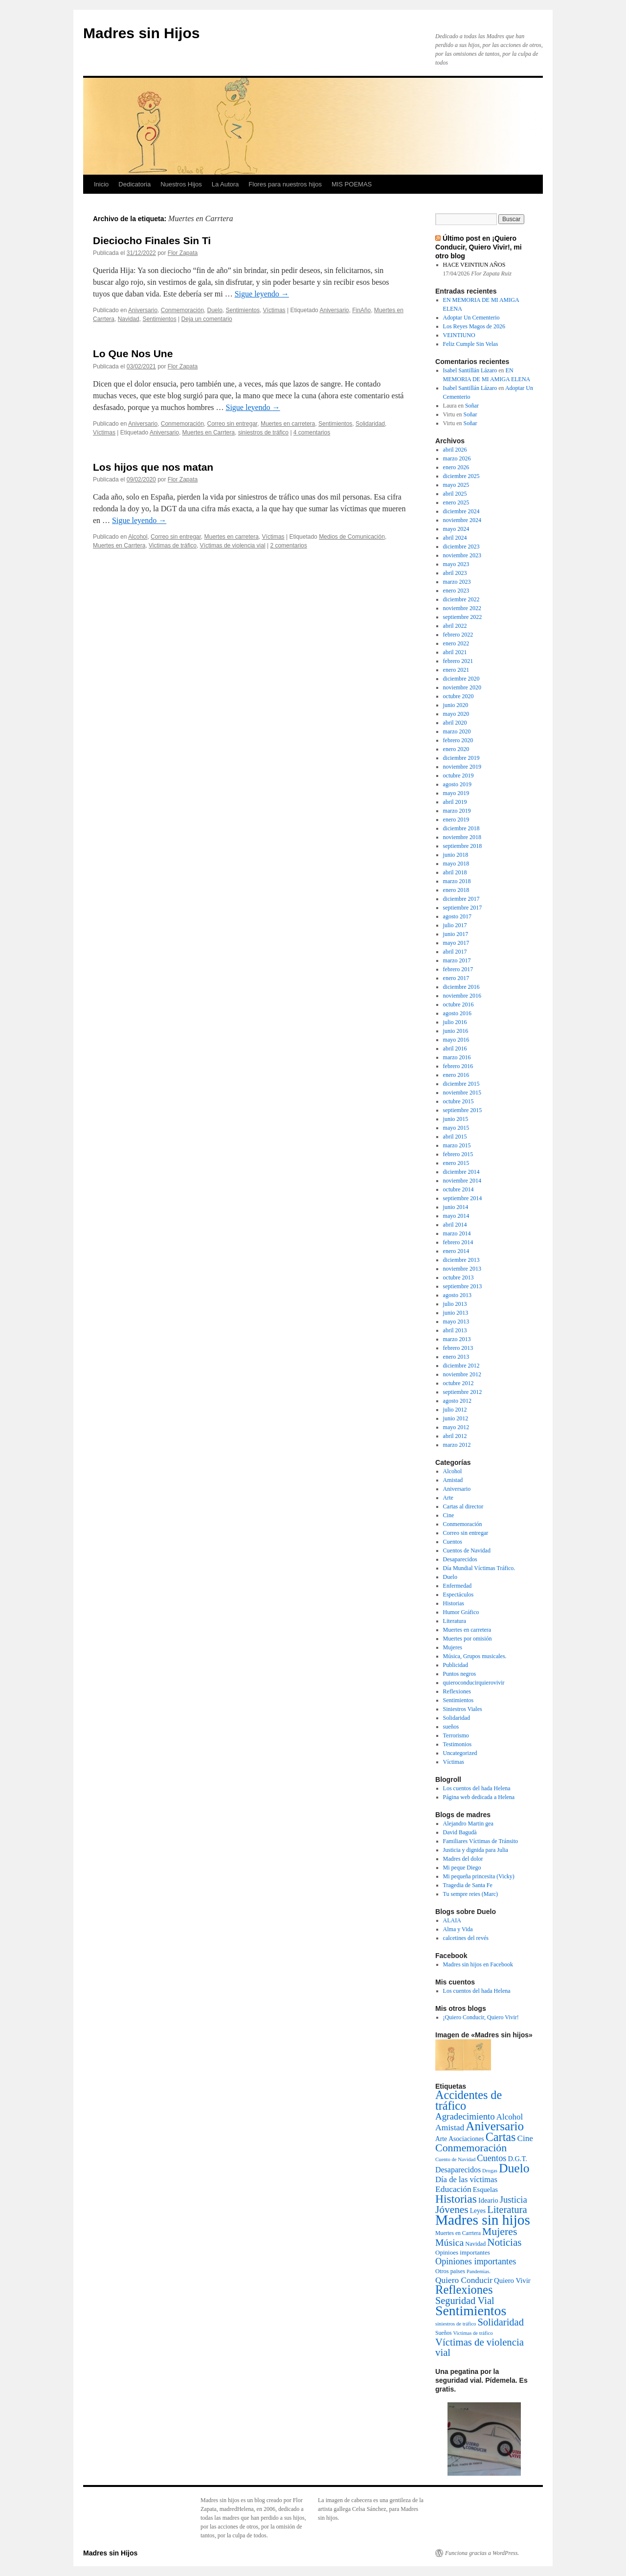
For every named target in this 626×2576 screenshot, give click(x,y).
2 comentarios (288, 545)
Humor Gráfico (461, 1612)
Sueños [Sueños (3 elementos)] (443, 2333)
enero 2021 (456, 669)
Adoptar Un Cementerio (471, 317)
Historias (453, 1603)
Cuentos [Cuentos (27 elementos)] (491, 2158)
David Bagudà (460, 1832)
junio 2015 (456, 1119)
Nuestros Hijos (181, 184)
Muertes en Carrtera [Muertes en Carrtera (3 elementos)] (458, 2233)
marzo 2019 (457, 810)
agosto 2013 (457, 1295)
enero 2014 (456, 1251)
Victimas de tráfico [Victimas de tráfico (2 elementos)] (473, 2333)
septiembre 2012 (462, 1392)
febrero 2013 (458, 1348)
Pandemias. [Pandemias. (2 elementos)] (479, 2271)
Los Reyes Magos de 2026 (474, 326)
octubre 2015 (458, 1101)
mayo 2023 (456, 564)
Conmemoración (182, 310)
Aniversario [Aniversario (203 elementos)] (495, 2126)
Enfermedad (457, 1585)
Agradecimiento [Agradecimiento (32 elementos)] (465, 2116)
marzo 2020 (457, 731)
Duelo (214, 310)
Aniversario (142, 310)
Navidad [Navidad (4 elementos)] (475, 2243)
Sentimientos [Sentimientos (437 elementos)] (470, 2310)
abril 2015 (455, 1136)
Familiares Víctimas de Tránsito (480, 1841)
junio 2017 (456, 934)
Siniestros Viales (462, 1709)
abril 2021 (455, 652)
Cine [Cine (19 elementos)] (525, 2138)
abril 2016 (455, 1048)
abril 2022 (455, 625)
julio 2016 (455, 1022)
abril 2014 (455, 1224)
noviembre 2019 (462, 766)
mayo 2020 (456, 713)
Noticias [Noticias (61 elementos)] (504, 2242)
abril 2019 (455, 801)
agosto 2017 (457, 916)
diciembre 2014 (461, 1171)
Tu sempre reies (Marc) (470, 1894)
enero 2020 (456, 749)
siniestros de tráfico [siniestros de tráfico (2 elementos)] (455, 2323)
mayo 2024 (456, 528)
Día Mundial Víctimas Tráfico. (479, 1568)
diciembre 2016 (461, 986)
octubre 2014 (458, 1189)
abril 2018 (455, 872)
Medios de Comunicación (352, 536)
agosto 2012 (457, 1400)
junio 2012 (456, 1418)
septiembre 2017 (462, 907)
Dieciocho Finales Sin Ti (152, 240)
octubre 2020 (458, 696)
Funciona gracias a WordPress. (482, 2553)
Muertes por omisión (467, 1638)
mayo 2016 (456, 1039)
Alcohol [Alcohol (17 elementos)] (509, 2116)
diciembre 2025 (461, 476)
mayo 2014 (456, 1215)
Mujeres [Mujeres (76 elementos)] (499, 2231)
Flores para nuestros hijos (285, 184)
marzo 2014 (457, 1233)
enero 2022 (456, 643)
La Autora (225, 184)
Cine (448, 1515)
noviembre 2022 (462, 608)
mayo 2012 (456, 1427)
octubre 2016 (458, 1004)
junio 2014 (456, 1207)
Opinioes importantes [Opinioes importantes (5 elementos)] (462, 2252)
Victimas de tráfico (173, 545)
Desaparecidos (460, 1559)
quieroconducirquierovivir (474, 1682)
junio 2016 (456, 1030)
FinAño (361, 310)
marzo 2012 (457, 1444)
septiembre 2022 (462, 617)
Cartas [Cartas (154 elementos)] (501, 2136)
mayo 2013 (456, 1321)
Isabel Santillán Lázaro (470, 370)
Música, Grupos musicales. (475, 1656)
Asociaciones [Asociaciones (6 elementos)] (466, 2139)
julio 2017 (455, 925)
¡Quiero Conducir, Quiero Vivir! (481, 2017)
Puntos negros (459, 1673)
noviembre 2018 (462, 837)
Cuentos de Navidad (467, 1550)
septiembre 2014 (462, 1198)
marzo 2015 (457, 1145)
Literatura (454, 1621)
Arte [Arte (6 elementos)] (441, 2139)
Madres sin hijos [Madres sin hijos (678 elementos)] (482, 2220)
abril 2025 (455, 493)
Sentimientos (243, 310)
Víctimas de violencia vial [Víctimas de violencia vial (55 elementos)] (479, 2347)
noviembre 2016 (462, 995)
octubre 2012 (458, 1383)
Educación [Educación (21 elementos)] (453, 2189)
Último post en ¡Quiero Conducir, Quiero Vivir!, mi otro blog (478, 247)
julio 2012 (455, 1409)
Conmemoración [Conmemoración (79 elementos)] (471, 2148)
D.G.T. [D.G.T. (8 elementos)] (517, 2159)
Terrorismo (456, 1735)
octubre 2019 (458, 775)
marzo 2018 (457, 881)
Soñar (472, 405)
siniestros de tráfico (263, 432)
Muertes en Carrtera (208, 432)
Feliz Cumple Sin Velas (470, 344)
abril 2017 (455, 951)
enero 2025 (456, 502)
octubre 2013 (458, 1277)
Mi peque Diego (462, 1867)
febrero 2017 (458, 969)
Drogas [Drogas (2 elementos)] (489, 2170)
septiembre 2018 (462, 846)
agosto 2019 (457, 784)
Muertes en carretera (288, 423)
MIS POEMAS (352, 184)
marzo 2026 (457, 458)
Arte (448, 1497)
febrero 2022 (458, 634)
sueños (451, 1726)
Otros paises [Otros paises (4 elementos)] (450, 2271)
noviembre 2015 (462, 1092)
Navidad (128, 319)
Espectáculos (458, 1594)
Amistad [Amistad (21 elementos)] (449, 2127)
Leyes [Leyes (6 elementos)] (478, 2210)
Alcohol (137, 536)
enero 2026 (456, 467)
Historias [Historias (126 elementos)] (456, 2198)
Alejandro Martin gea (468, 1823)
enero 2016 (456, 1074)
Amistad (453, 1480)
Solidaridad (370, 423)
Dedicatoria (134, 184)
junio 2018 (456, 854)
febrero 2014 (458, 1242)
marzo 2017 (457, 960)
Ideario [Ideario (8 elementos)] (488, 2200)
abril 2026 (455, 449)
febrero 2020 (458, 740)
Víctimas (274, 310)
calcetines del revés (466, 1938)
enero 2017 (456, 978)
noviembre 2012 (462, 1374)
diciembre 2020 (461, 678)
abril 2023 (455, 573)
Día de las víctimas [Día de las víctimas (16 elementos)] (466, 2179)
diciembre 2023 (461, 546)
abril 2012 (455, 1436)
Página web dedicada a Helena (479, 1797)
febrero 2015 (458, 1154)
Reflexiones (457, 1691)
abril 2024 (455, 537)
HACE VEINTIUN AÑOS (474, 264)
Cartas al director (463, 1506)
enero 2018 (456, 890)
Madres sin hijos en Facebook (478, 1964)
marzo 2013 (457, 1339)
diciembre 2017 (461, 898)
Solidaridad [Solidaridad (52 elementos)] (500, 2322)
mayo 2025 (456, 484)
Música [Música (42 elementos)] (449, 2242)
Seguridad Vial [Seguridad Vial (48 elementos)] (464, 2300)
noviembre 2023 (462, 555)
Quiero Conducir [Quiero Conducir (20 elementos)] (463, 2280)
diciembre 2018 (461, 828)
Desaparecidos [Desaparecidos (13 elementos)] (458, 2170)
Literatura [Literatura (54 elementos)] (507, 2209)
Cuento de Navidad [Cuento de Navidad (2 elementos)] (455, 2159)
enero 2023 (456, 590)
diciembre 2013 (461, 1259)
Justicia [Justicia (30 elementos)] (513, 2199)
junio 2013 (456, 1312)
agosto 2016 (457, 1013)
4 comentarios (311, 432)
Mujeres (452, 1647)
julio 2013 (455, 1303)
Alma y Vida (458, 1929)
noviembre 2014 (462, 1180)
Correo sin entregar (232, 423)
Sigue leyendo (262, 294)
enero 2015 (456, 1163)
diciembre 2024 (461, 511)
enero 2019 (456, 819)
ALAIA (452, 1920)
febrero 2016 (458, 1066)
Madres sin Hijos (141, 33)
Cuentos (452, 1541)
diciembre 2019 (461, 757)
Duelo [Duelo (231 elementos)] (514, 2168)
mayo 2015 (456, 1127)
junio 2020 (456, 705)
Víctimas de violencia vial (233, 545)
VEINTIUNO (459, 335)
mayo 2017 (456, 942)
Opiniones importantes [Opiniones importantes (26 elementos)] (475, 2261)
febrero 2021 (458, 661)
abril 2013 (455, 1330)
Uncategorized (460, 1753)
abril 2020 (455, 722)
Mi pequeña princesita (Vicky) (478, 1876)
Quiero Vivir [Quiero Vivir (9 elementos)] (512, 2280)
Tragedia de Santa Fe (467, 1885)
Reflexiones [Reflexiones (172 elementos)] (464, 2289)
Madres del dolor (463, 1858)
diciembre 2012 (461, 1365)
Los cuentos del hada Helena (477, 1788)
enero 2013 (456, 1356)
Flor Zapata (183, 253)
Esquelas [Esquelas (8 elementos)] (485, 2189)
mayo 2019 (456, 793)
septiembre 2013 (462, 1286)
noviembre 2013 (462, 1268)
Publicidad (455, 1665)
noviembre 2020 (462, 687)
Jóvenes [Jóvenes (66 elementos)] (452, 2209)
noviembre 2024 (462, 520)
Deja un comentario (206, 319)
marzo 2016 (457, 1057)
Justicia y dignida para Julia (475, 1850)
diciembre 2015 (461, 1083)
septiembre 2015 (462, 1110)
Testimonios (457, 1744)
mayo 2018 (456, 863)
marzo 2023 (457, 581)
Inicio (101, 184)
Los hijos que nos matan (153, 467)
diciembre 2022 (461, 599)
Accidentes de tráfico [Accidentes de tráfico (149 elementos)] (468, 2100)
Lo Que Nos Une (133, 353)
